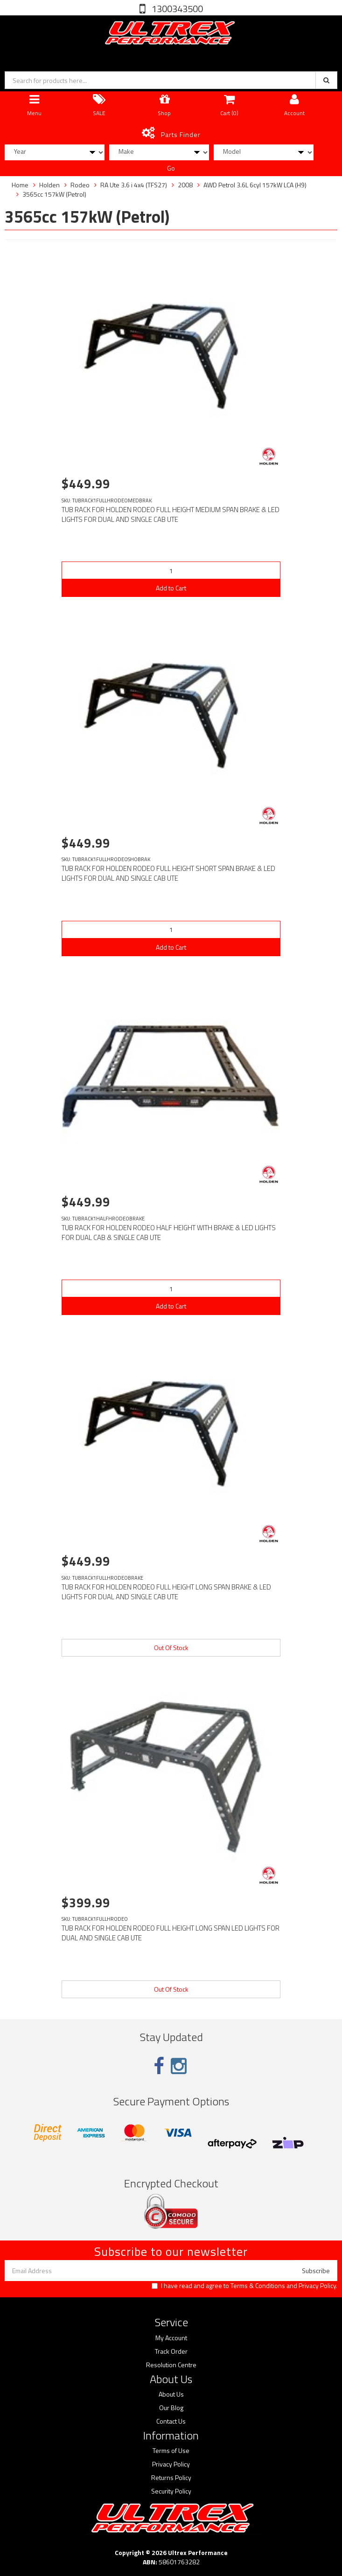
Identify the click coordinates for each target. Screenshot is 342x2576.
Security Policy (171, 2491)
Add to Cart (171, 588)
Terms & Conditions (257, 2285)
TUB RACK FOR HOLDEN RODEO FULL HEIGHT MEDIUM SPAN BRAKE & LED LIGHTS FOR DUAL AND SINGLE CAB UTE (170, 514)
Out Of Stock (171, 1647)
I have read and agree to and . (244, 2285)
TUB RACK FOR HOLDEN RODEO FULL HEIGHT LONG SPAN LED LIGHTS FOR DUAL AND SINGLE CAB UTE (170, 1933)
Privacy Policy (317, 2285)
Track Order (171, 2351)
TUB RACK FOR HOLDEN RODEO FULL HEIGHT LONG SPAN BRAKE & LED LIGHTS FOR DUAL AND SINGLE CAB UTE (166, 1592)
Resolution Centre (171, 2365)
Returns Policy (171, 2477)
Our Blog (171, 2407)
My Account (171, 2338)
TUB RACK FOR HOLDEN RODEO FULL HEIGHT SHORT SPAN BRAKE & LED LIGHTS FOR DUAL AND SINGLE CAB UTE (168, 873)
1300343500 (176, 8)
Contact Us (171, 2421)
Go (171, 168)
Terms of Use (171, 2450)
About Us (171, 2394)
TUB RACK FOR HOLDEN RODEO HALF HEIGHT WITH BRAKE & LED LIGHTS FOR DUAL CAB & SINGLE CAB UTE (169, 1232)
